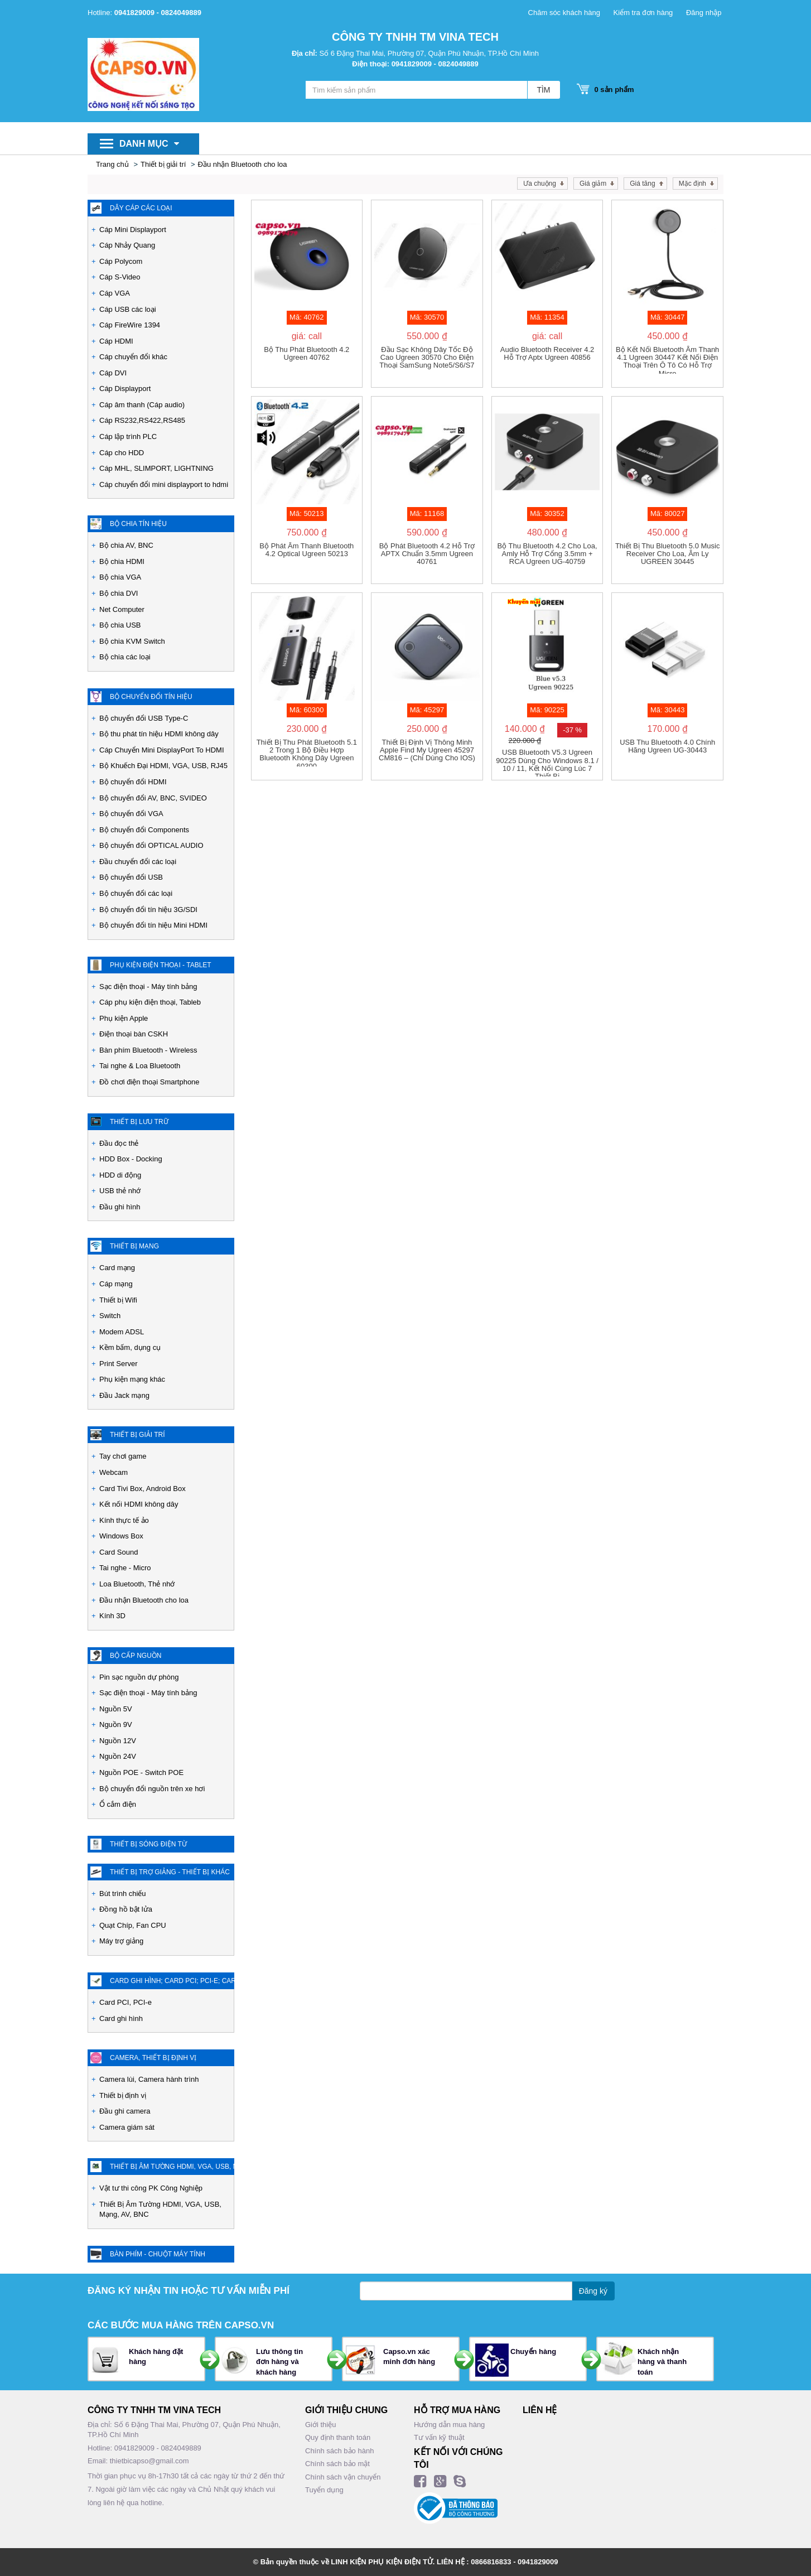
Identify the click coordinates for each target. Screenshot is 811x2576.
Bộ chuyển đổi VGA (131, 813)
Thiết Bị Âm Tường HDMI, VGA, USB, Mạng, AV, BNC (160, 2209)
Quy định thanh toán (337, 2437)
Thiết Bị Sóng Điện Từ (148, 1844)
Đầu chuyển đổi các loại (137, 861)
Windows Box (121, 1536)
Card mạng (117, 1267)
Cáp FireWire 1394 (129, 325)
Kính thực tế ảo (124, 1520)
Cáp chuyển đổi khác (133, 357)
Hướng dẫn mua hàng (449, 2424)
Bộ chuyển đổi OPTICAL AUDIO (151, 845)
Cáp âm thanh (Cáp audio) (142, 405)
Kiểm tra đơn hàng (643, 12)
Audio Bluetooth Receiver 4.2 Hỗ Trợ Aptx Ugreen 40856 (547, 353)
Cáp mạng (116, 1284)
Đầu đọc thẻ (118, 1143)
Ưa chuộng (539, 183)
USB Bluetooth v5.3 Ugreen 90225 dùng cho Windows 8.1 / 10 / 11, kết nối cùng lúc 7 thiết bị (547, 762)
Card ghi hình (121, 2018)
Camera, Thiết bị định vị (153, 2058)
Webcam (113, 1472)
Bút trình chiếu (122, 1893)
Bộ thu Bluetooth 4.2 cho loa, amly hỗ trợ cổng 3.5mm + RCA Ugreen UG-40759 (547, 554)
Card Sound (118, 1552)
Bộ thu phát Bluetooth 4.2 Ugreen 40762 (306, 353)
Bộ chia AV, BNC (126, 545)
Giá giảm (593, 183)
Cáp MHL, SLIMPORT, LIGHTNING (156, 468)
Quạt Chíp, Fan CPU (132, 1925)
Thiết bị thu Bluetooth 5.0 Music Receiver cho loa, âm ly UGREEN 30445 (667, 554)
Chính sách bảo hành (339, 2451)
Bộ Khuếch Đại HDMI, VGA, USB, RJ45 (163, 765)
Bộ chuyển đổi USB (131, 877)
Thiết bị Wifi (118, 1300)
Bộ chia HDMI (121, 561)
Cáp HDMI (116, 341)
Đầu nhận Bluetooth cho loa (242, 164)
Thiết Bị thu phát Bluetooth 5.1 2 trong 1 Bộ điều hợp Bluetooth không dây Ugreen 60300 (307, 752)
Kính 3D (112, 1616)
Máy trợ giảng (121, 1941)
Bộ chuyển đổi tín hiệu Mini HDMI (153, 925)
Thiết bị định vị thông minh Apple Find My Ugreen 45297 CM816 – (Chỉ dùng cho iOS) (427, 751)
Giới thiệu (320, 2424)
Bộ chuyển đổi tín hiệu (151, 697)
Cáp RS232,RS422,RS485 (142, 420)
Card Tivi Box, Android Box (142, 1488)
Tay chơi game (123, 1456)
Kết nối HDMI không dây (138, 1504)
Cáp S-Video (119, 277)
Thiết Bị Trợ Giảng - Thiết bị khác (170, 1872)
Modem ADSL (121, 1332)
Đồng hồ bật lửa (125, 1909)
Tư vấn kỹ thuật (439, 2437)
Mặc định (692, 183)
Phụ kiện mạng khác (132, 1379)
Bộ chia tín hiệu (138, 524)
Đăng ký (593, 2290)
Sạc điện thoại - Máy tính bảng (148, 986)
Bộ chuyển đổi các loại (135, 893)
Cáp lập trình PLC (128, 436)
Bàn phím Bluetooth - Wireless (148, 1050)
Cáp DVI (113, 373)
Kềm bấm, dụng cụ (130, 1347)
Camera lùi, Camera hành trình (149, 2079)
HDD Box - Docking (130, 1159)
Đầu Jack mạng (124, 1395)
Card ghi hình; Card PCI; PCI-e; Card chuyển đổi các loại (172, 1981)
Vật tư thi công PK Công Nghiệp (150, 2188)
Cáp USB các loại (127, 309)
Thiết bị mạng (134, 1246)
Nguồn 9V (115, 1724)
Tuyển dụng (324, 2490)
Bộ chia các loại (125, 657)
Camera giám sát (127, 2127)
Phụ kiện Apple (123, 1018)
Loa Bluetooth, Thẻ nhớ (137, 1584)
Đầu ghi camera (125, 2111)
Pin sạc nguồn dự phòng (139, 1677)
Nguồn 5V (115, 1709)
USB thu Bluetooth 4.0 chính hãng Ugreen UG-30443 (667, 746)
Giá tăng (642, 183)
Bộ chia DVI (118, 593)
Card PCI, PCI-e (125, 2002)
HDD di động (120, 1175)
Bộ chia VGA (120, 577)
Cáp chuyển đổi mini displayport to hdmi (163, 484)
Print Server (118, 1363)
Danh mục (149, 143)
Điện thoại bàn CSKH (133, 1034)
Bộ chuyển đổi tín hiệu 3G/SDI (148, 909)
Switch (109, 1315)
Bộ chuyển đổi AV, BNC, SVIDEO (153, 798)
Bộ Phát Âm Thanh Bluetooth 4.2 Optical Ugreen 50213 (306, 550)
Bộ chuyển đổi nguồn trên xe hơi (152, 1788)
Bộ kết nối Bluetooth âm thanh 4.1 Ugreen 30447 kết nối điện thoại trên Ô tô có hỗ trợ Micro (667, 360)
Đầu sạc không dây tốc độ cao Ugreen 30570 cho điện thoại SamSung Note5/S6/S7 (426, 358)
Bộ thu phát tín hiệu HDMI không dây (159, 734)
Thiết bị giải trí (163, 164)
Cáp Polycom (120, 261)
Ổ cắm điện (117, 1804)
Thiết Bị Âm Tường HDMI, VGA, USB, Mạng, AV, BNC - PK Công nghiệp (172, 2166)
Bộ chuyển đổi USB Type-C (143, 718)
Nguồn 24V (117, 1756)
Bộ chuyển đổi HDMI (133, 782)
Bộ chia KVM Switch (132, 641)
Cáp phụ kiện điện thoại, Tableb (150, 1002)
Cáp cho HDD (121, 452)
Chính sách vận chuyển (342, 2477)
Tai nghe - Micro (125, 1568)
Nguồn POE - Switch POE (141, 1772)
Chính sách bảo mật (337, 2463)
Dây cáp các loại (141, 208)
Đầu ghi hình (120, 1207)
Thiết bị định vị (122, 2095)
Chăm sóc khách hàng (564, 12)
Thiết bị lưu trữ (139, 1122)
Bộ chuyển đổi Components (144, 830)
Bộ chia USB (120, 625)
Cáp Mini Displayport (132, 229)
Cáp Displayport (125, 388)
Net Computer (121, 609)
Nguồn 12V (117, 1740)
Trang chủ (112, 164)
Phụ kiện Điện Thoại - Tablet (160, 965)
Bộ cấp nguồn (135, 1656)
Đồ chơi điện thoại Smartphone (149, 1082)
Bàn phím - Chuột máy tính (157, 2254)
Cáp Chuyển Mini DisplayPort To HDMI (161, 750)
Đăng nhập (703, 12)
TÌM (543, 89)
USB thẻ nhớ (120, 1190)
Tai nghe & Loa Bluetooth (139, 1066)
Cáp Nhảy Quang (127, 245)
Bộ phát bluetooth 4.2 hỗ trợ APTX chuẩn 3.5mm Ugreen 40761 (427, 554)
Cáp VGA (114, 293)
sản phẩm (611, 89)
